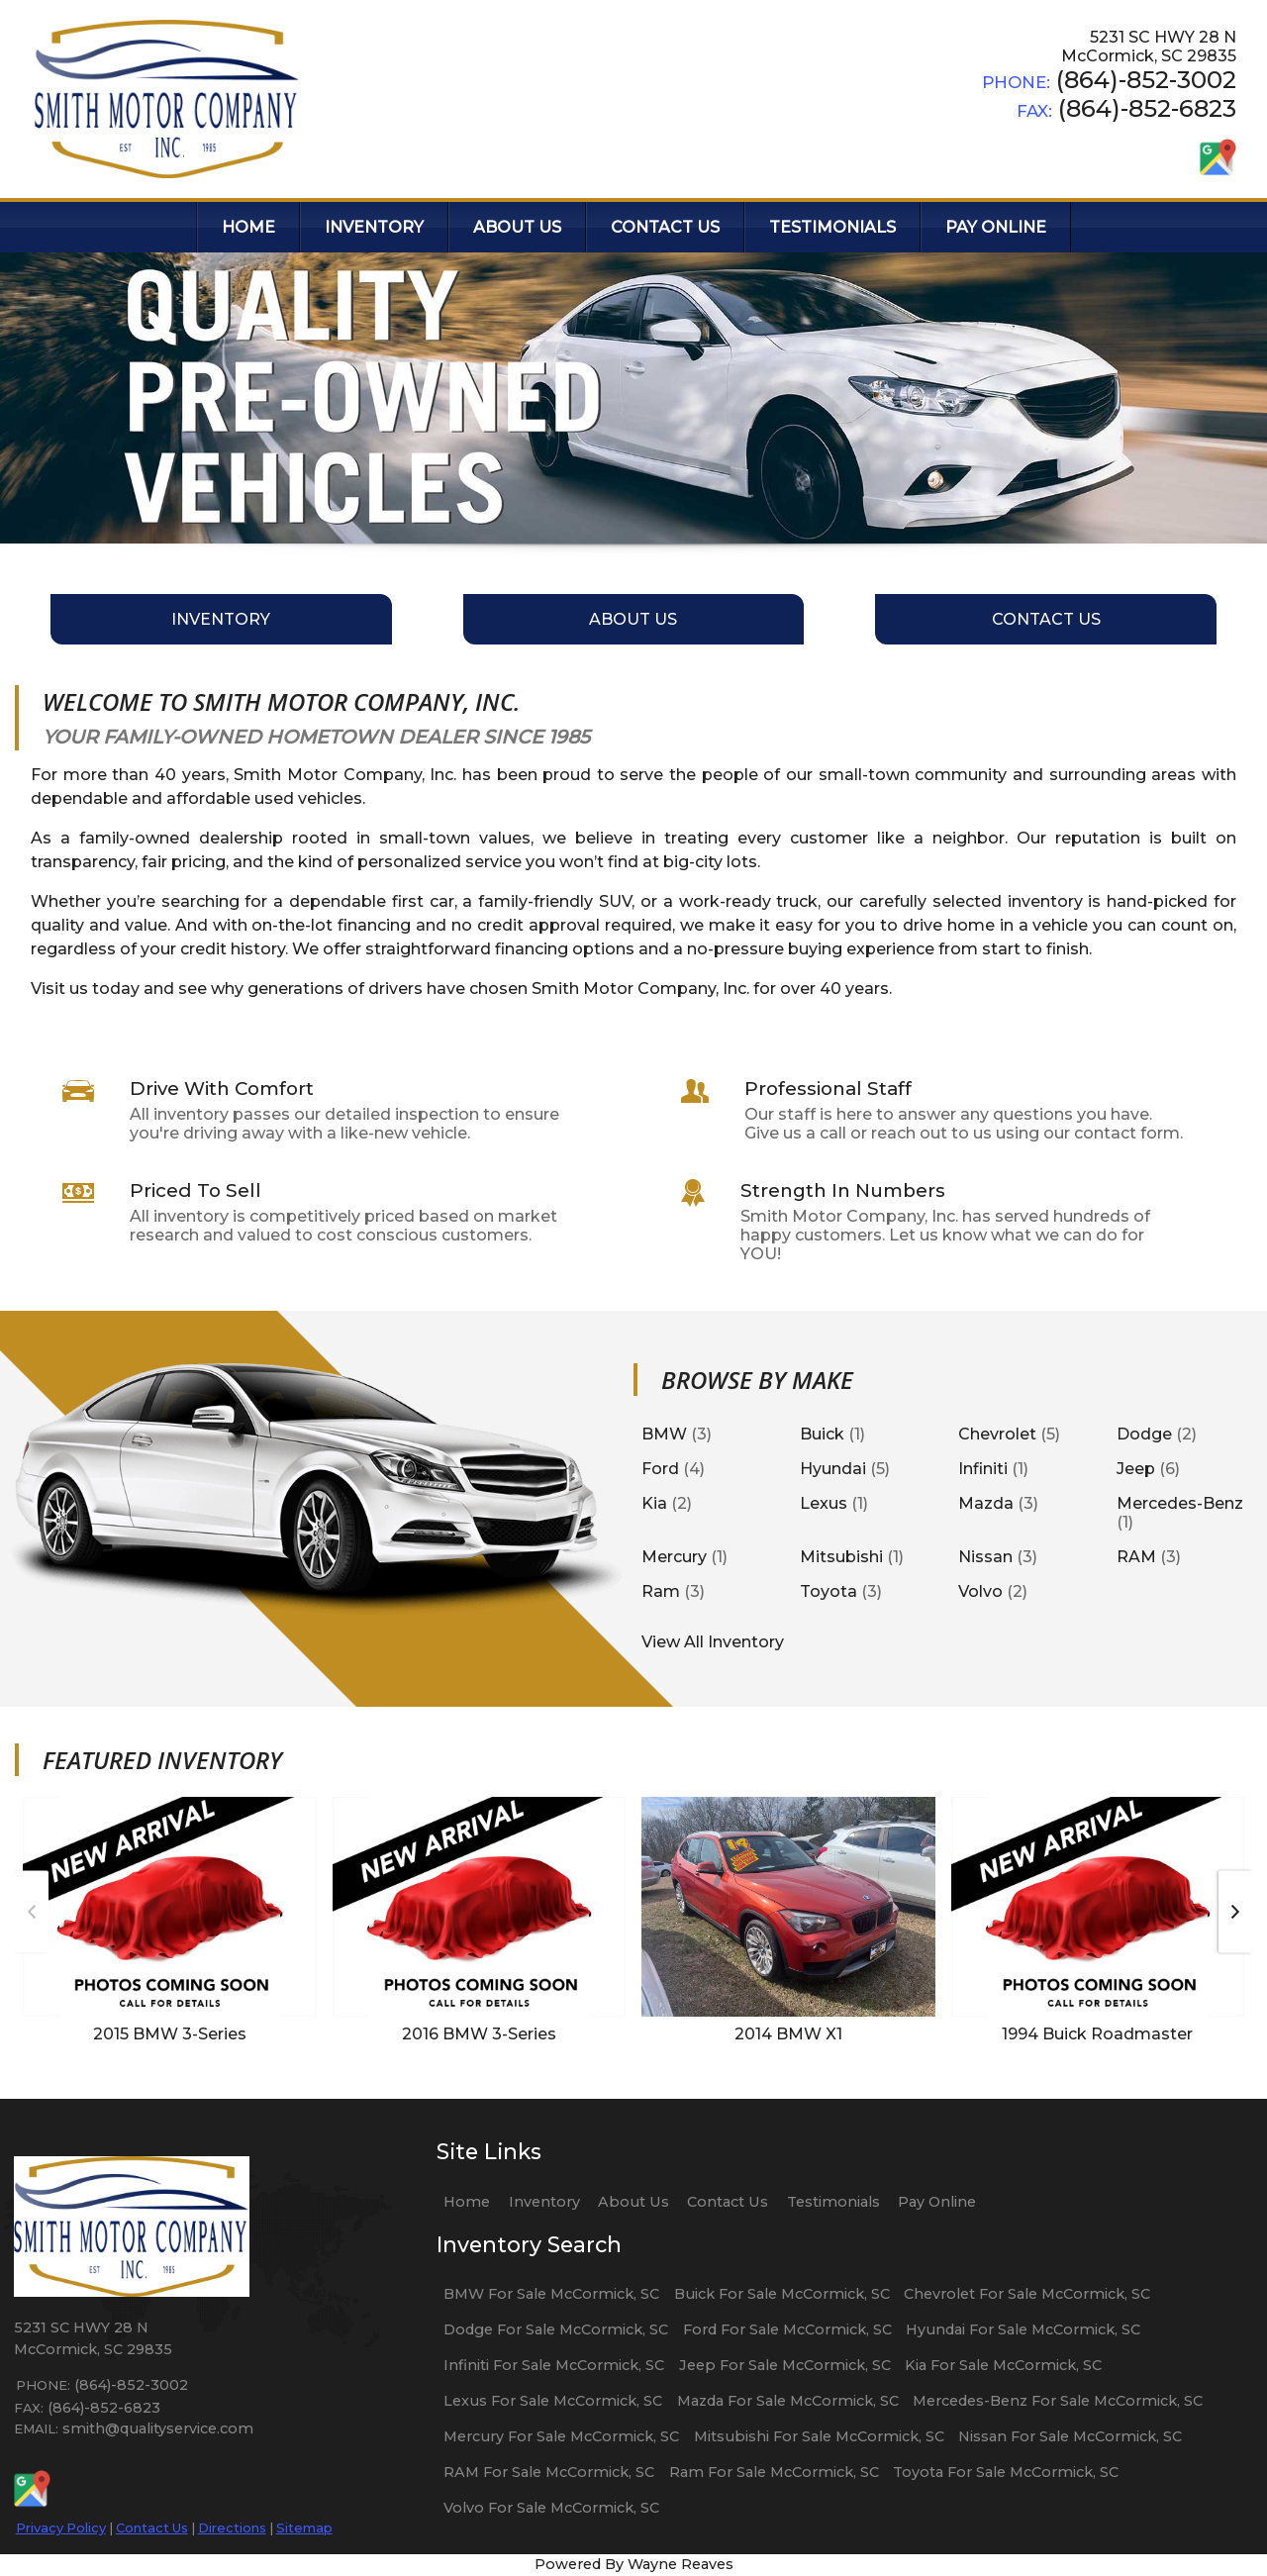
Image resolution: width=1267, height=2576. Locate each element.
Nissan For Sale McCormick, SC (1070, 2436)
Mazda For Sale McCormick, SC (788, 2401)
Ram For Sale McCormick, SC (774, 2472)
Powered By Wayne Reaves (634, 2564)
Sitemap (304, 2527)
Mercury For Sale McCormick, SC (561, 2436)
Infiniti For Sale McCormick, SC (553, 2365)
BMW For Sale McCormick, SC (551, 2294)
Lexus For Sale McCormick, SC (552, 2401)
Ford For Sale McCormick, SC (787, 2329)
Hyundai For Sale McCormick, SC (1023, 2329)
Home (466, 2202)
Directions (232, 2527)
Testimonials (833, 2202)
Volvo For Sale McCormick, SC (551, 2508)
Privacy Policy (61, 2527)
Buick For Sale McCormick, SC (782, 2294)
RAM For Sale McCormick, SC (548, 2472)
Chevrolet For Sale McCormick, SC (1027, 2294)
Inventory (544, 2202)
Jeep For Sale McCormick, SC (785, 2365)
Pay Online (937, 2202)
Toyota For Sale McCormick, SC (1006, 2472)
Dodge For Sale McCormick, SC (555, 2329)
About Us (633, 2202)
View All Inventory (712, 1642)
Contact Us (152, 2527)
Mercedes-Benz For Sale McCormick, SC (1058, 2401)
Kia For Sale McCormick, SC (1003, 2365)
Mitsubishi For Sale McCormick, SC (819, 2436)
